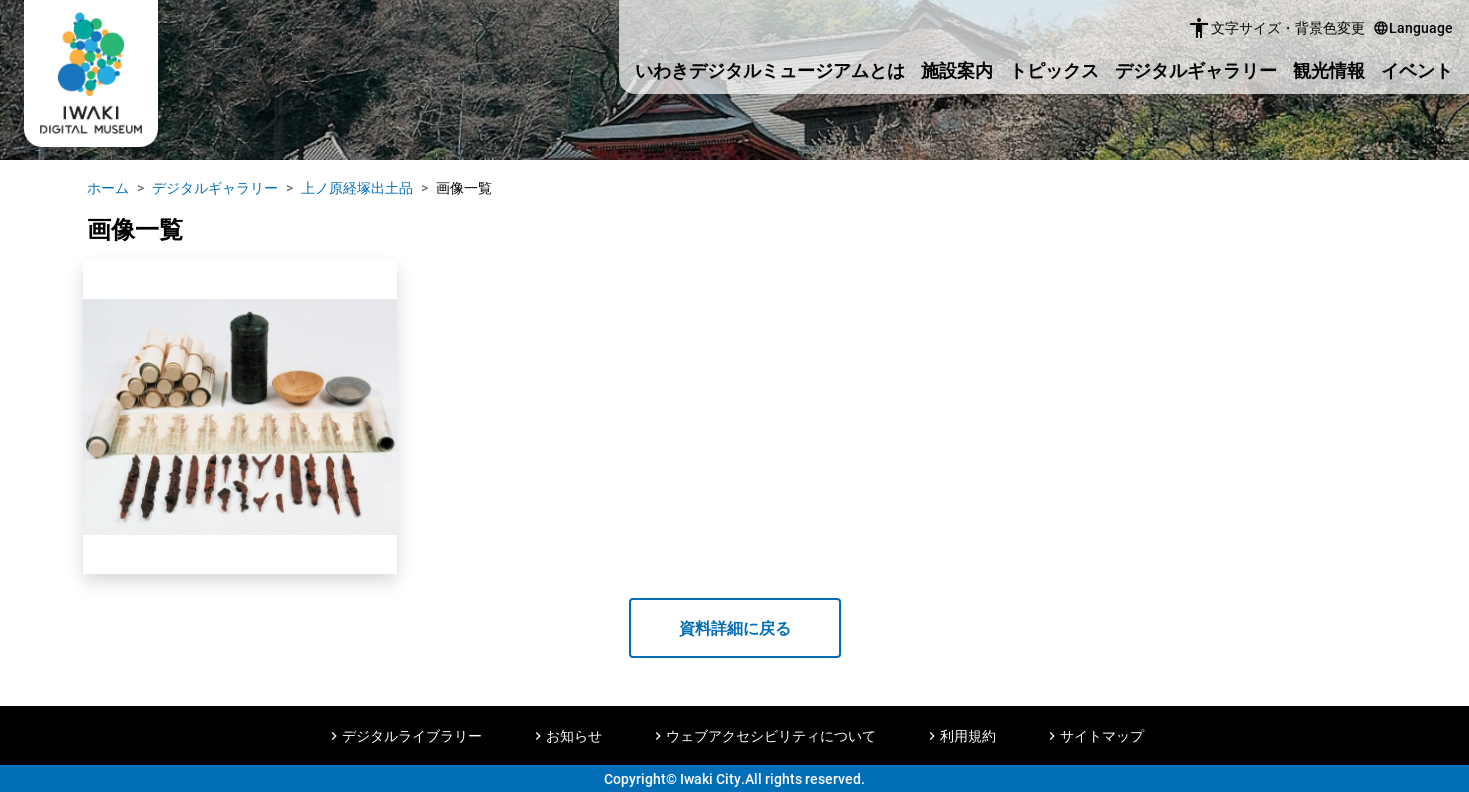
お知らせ (574, 735)
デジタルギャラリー (1196, 70)
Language (1413, 27)
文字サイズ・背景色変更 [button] (1276, 28)
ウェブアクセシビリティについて (771, 735)
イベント (1417, 70)
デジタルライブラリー (412, 735)
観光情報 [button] (1329, 70)
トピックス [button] (1054, 70)
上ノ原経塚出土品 (357, 187)
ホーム (108, 187)
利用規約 (968, 735)
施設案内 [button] (957, 70)
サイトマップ (1102, 735)
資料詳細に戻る (735, 627)
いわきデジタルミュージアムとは (770, 70)
